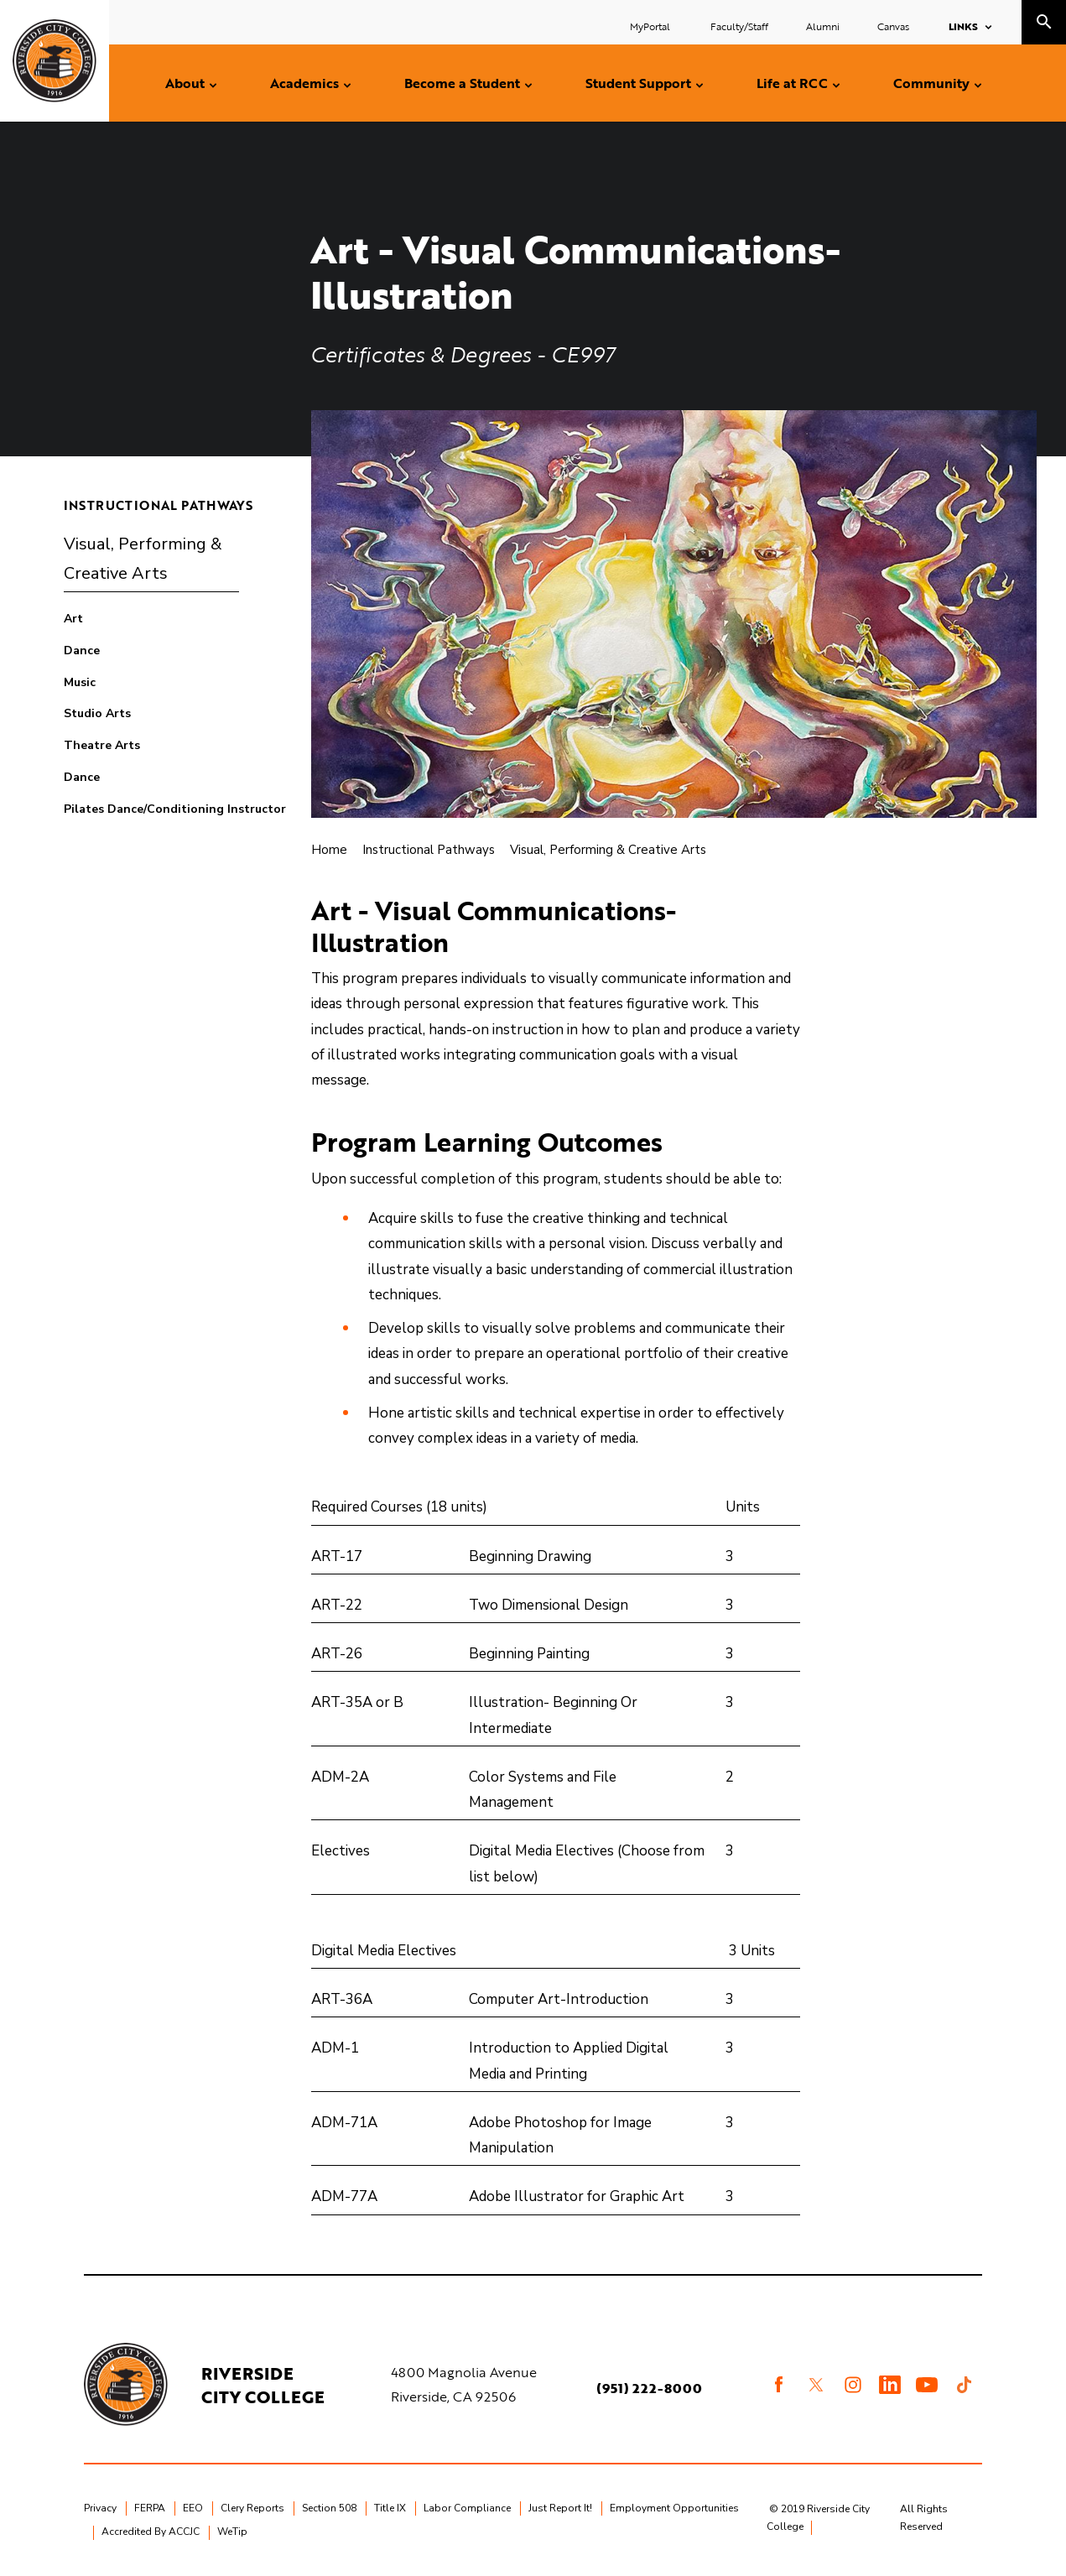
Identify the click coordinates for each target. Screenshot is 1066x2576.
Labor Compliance (467, 2508)
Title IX (390, 2508)
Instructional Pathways (158, 505)
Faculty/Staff (739, 26)
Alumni (823, 26)
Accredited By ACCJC (150, 2531)
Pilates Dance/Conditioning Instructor (175, 809)
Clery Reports (252, 2508)
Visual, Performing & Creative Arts (143, 559)
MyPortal (651, 26)
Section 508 (329, 2508)
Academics (304, 83)
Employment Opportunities (674, 2508)
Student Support (638, 83)
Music (80, 682)
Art (73, 619)
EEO (193, 2508)
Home (329, 849)
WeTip (232, 2531)
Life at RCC (792, 83)
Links (963, 26)
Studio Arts (97, 713)
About (185, 83)
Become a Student (462, 83)
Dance (82, 650)
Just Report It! (560, 2508)
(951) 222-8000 (649, 2388)
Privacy (100, 2508)
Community (931, 83)
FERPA (149, 2508)
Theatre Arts (102, 745)
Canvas (893, 26)
